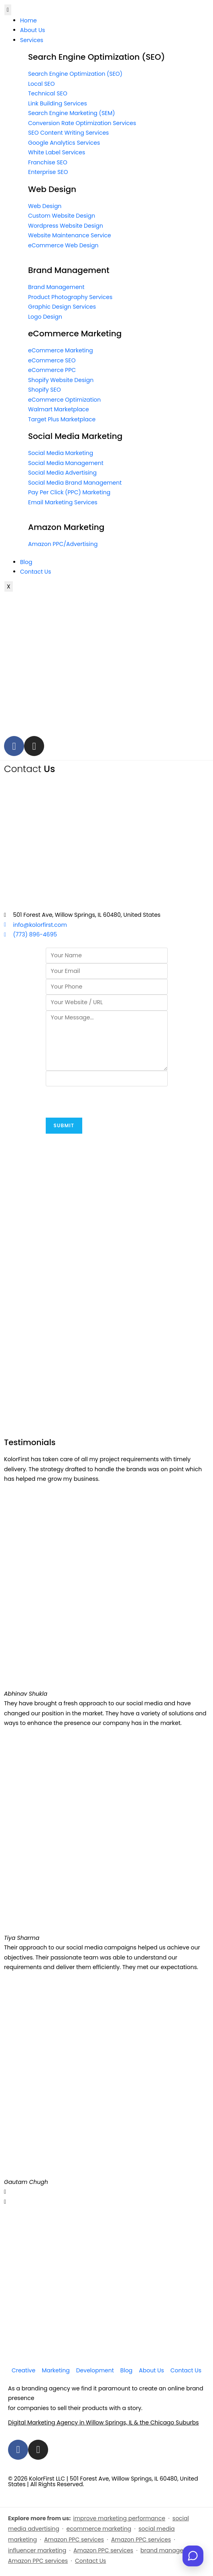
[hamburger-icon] (8, 10)
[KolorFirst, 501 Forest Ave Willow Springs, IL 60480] (106, 842)
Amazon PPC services (74, 2540)
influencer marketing (37, 2550)
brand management (169, 2550)
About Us (32, 30)
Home (28, 20)
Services (31, 40)
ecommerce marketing (99, 2529)
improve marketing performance (119, 2518)
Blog (26, 562)
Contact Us (35, 572)
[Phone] (107, 987)
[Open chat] (193, 2556)
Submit (64, 1125)
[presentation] (107, 1102)
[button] (106, 2192)
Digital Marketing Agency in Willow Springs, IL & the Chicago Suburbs (103, 2422)
